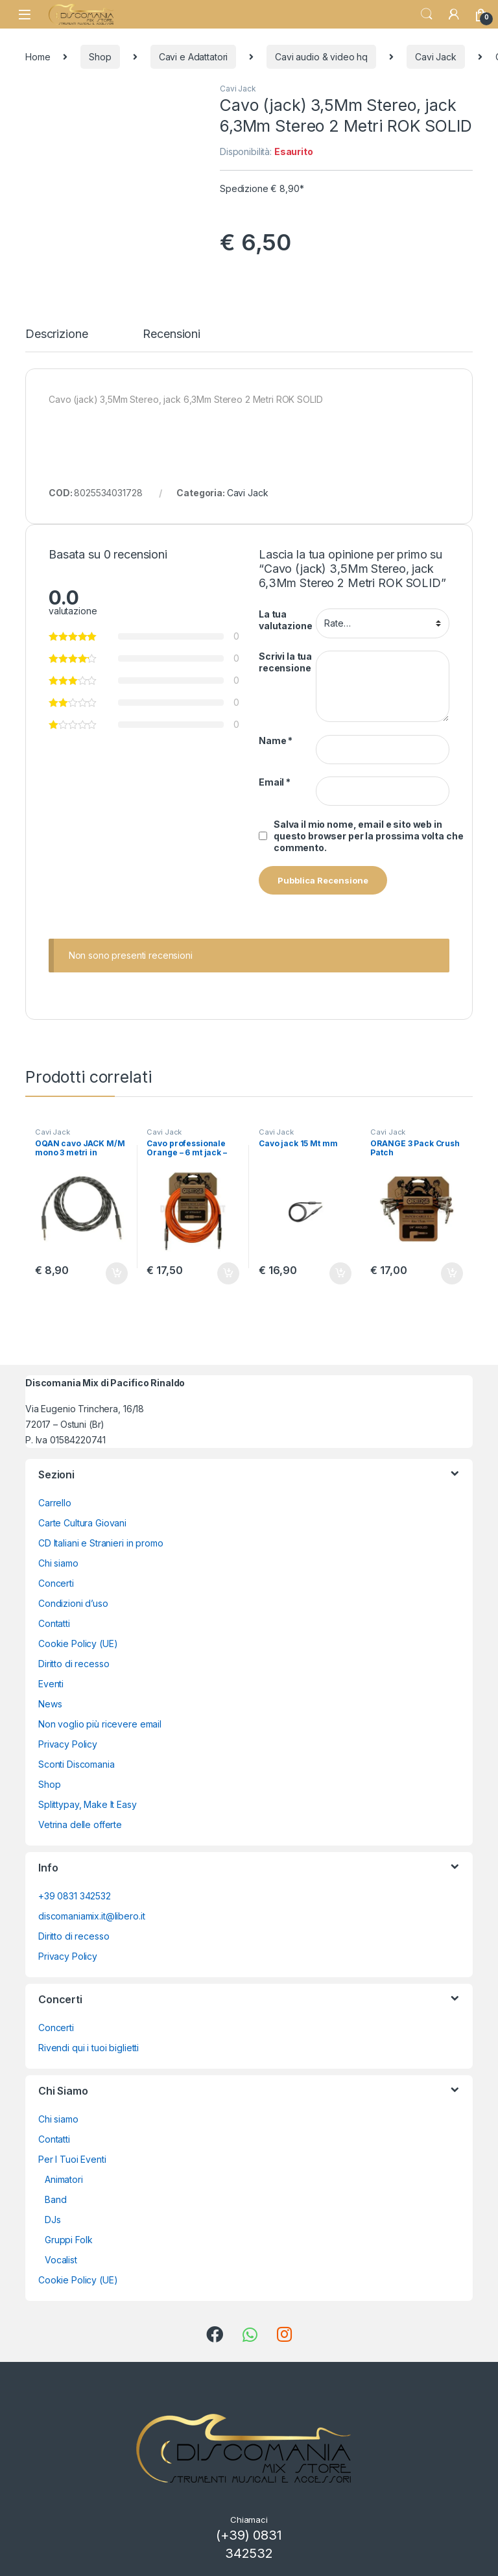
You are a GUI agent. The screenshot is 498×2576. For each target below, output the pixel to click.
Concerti (56, 1583)
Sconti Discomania (76, 1764)
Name (275, 740)
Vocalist (61, 2259)
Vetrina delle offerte (80, 1824)
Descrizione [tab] (56, 334)
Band (55, 2199)
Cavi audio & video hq (321, 56)
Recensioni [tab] (171, 334)
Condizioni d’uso (73, 1603)
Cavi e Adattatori (193, 56)
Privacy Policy (67, 1744)
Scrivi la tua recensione (285, 662)
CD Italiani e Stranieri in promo (100, 1542)
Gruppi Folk (68, 2239)
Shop (100, 56)
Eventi (51, 1683)
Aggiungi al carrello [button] (117, 1273)
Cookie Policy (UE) (77, 1643)
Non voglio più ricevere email (99, 1723)
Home (37, 56)
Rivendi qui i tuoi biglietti (88, 2047)
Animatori (64, 2179)
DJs (53, 2219)
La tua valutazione (285, 619)
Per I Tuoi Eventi (72, 2159)
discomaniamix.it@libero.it (91, 1915)
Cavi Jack (435, 56)
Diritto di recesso (73, 1663)
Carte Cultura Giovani (82, 1522)
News (50, 1703)
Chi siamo (58, 1563)
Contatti (54, 1623)
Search (427, 14)
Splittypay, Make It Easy (87, 1804)
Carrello (54, 1502)
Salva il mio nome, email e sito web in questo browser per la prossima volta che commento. (368, 836)
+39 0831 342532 (74, 1895)
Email (274, 782)
